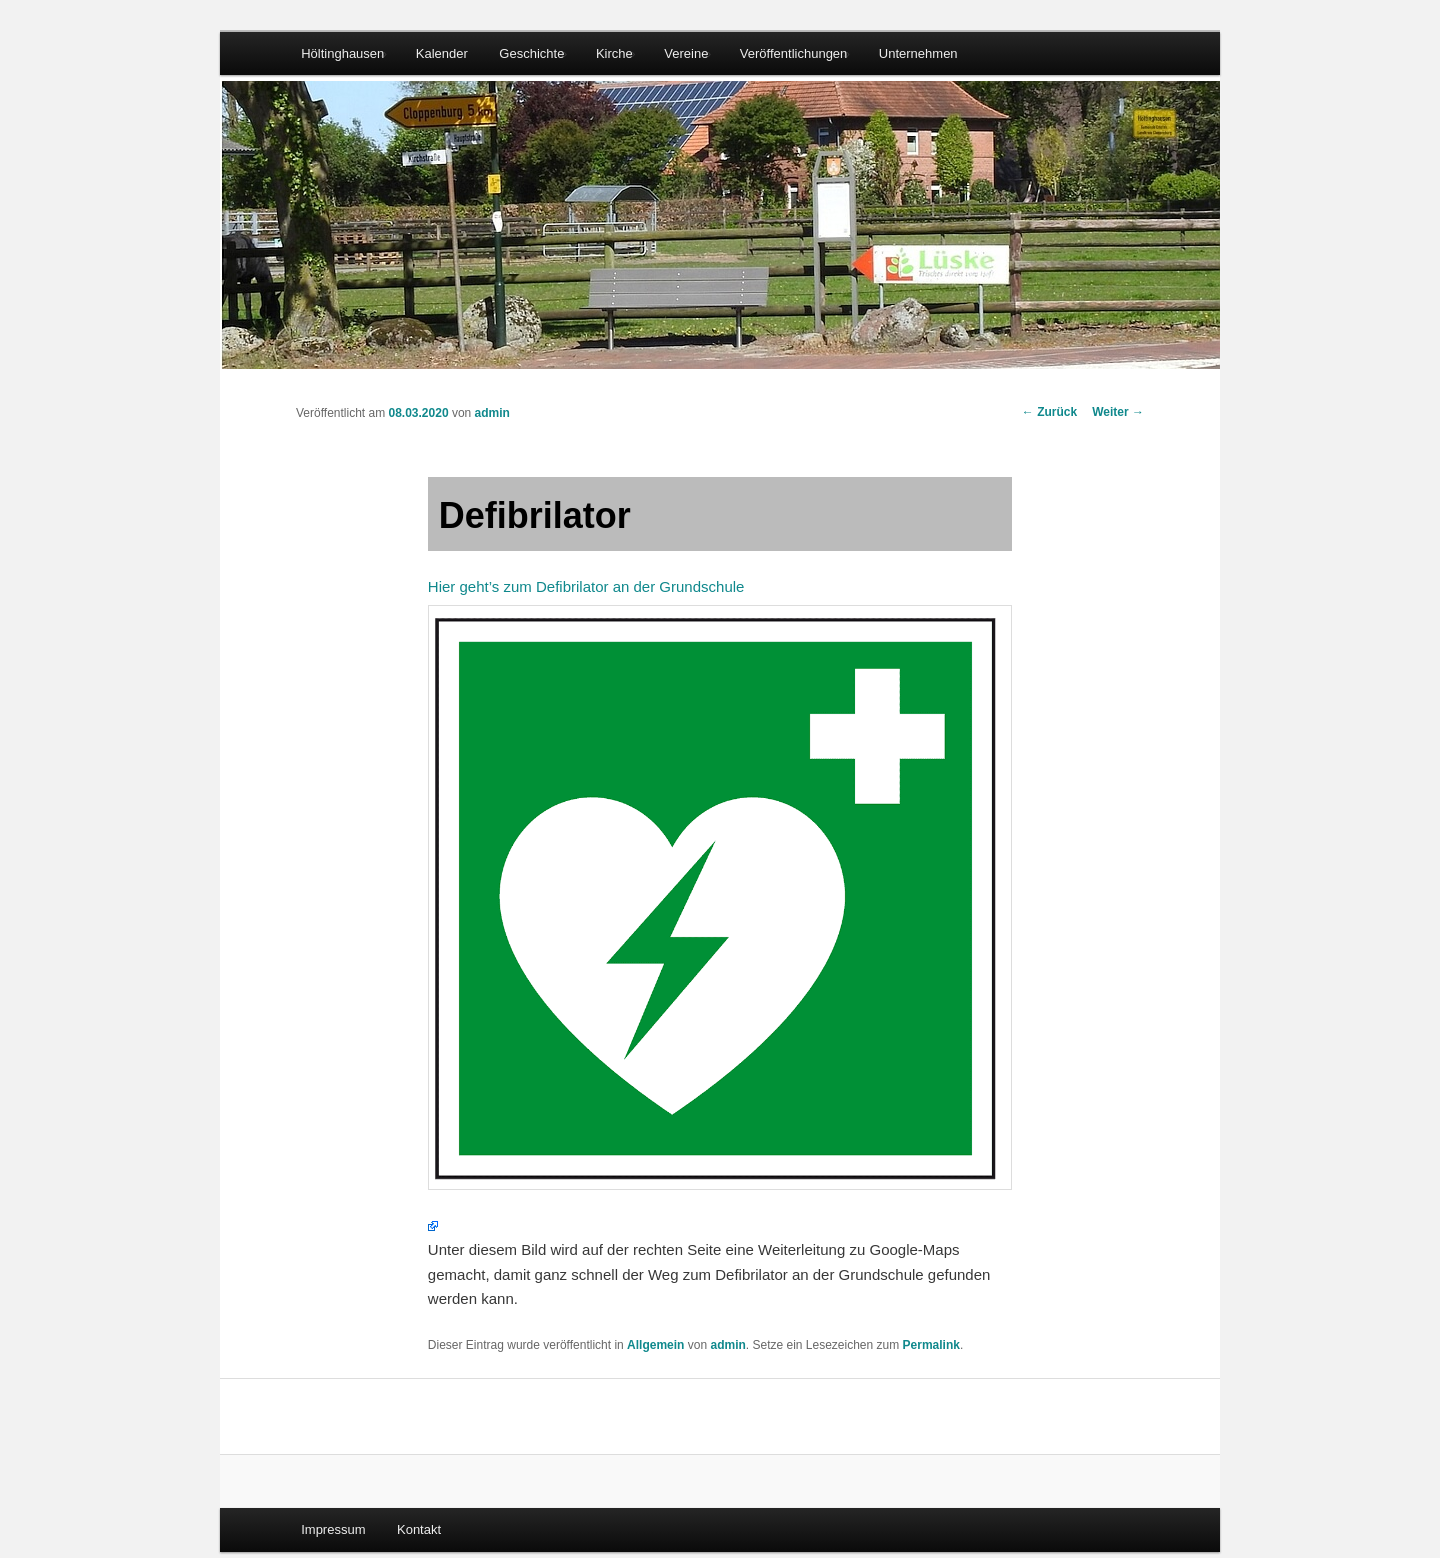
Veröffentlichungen (793, 53)
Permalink (931, 1345)
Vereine (686, 53)
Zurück (1049, 412)
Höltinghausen (342, 53)
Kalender (442, 53)
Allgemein (655, 1345)
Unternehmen (918, 53)
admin (492, 413)
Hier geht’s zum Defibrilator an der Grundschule (720, 884)
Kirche (614, 53)
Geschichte (531, 53)
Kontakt (419, 1529)
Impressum (333, 1529)
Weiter (1118, 412)
